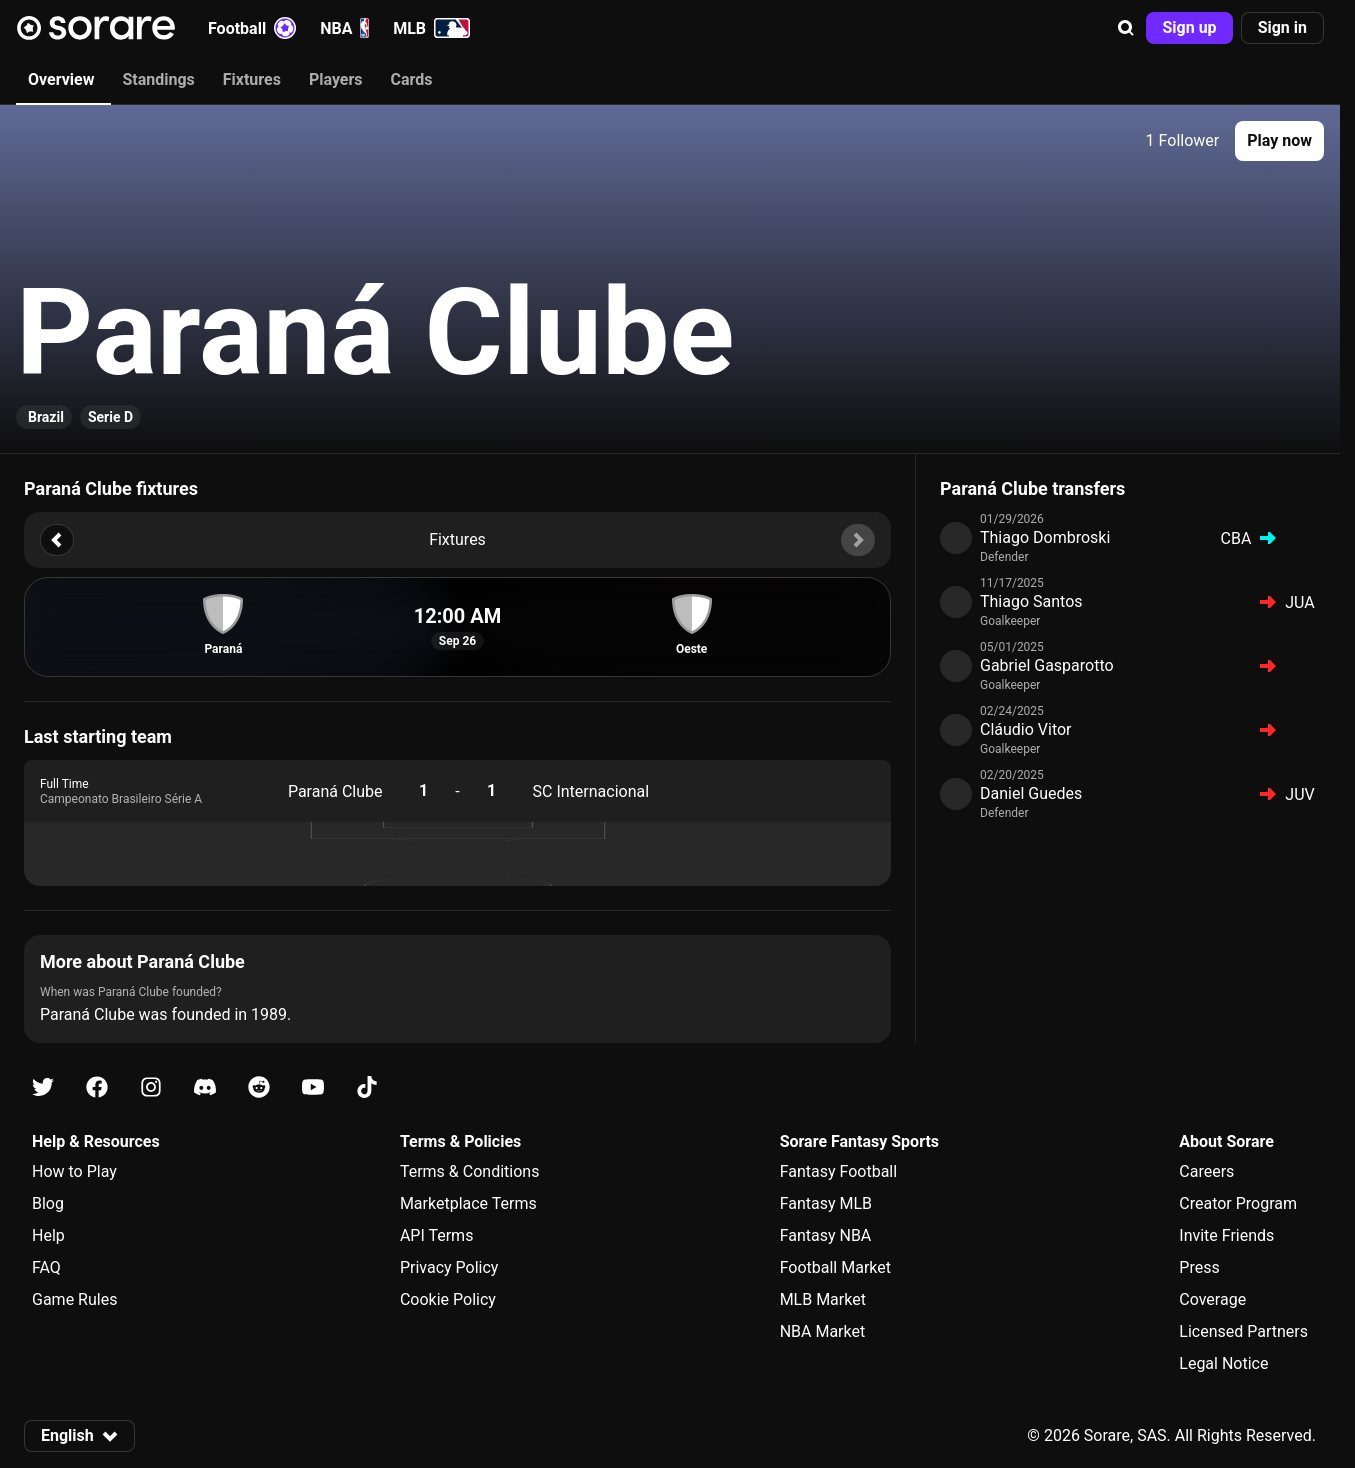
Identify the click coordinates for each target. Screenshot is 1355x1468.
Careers (1206, 1171)
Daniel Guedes (1031, 793)
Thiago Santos (1031, 601)
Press (1199, 1267)
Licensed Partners (1243, 1331)
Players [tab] (336, 79)
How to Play (74, 1171)
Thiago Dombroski (1045, 537)
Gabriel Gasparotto (1047, 665)
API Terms (437, 1235)
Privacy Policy (449, 1267)
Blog (48, 1203)
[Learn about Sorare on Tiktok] (367, 1087)
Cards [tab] (412, 79)
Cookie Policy (448, 1299)
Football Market (835, 1267)
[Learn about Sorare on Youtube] (313, 1087)
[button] (1126, 28)
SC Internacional (591, 791)
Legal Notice (1223, 1363)
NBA (344, 28)
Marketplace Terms (468, 1203)
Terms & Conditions (470, 1171)
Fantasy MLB (826, 1203)
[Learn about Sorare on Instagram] (151, 1087)
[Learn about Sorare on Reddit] (259, 1087)
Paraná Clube (335, 791)
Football (252, 28)
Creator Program (1238, 1203)
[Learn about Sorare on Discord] (205, 1087)
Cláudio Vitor (1026, 729)
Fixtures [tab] (252, 79)
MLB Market (823, 1299)
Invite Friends (1226, 1235)
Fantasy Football (838, 1171)
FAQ (46, 1267)
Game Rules (74, 1299)
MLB (431, 28)
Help (48, 1235)
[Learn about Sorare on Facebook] (97, 1087)
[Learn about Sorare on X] (43, 1087)
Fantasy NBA (826, 1235)
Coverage (1212, 1299)
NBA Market (823, 1331)
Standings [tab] (158, 79)
